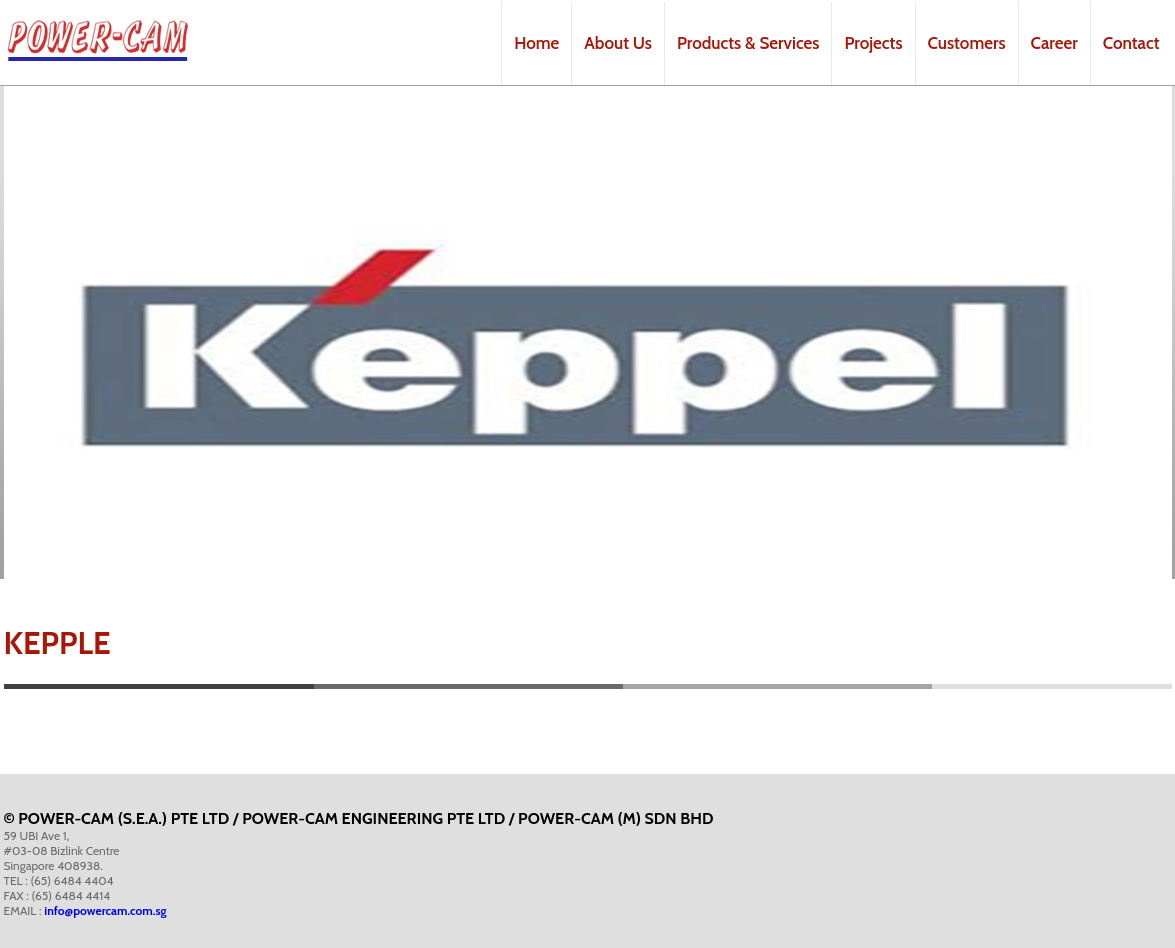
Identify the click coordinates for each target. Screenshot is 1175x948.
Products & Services (748, 43)
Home (536, 43)
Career (1054, 43)
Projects (873, 43)
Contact (1131, 43)
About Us (618, 43)
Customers (967, 43)
